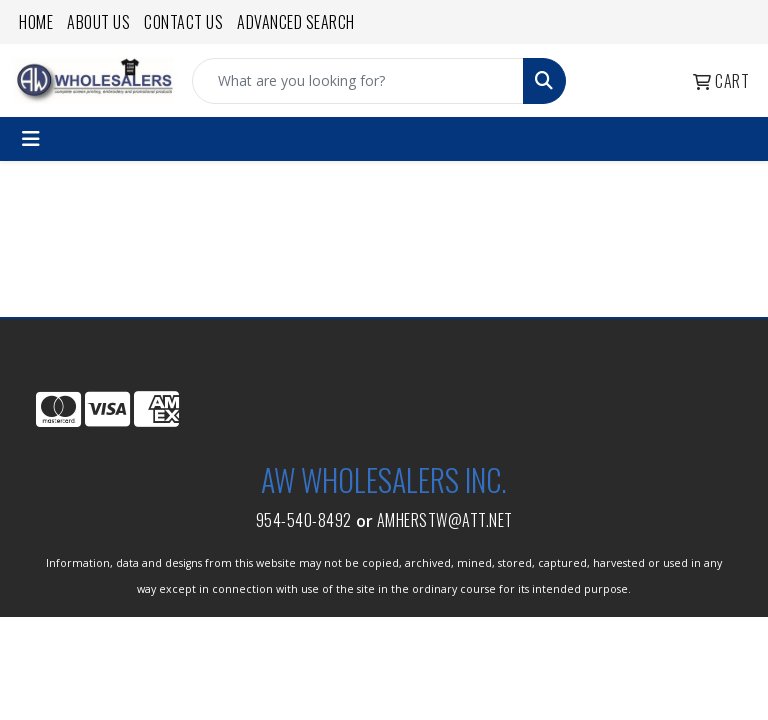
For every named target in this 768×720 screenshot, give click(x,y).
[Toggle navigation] (31, 139)
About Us (98, 22)
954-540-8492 (304, 520)
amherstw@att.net (445, 520)
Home (36, 22)
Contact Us (183, 22)
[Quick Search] (358, 81)
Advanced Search (296, 22)
